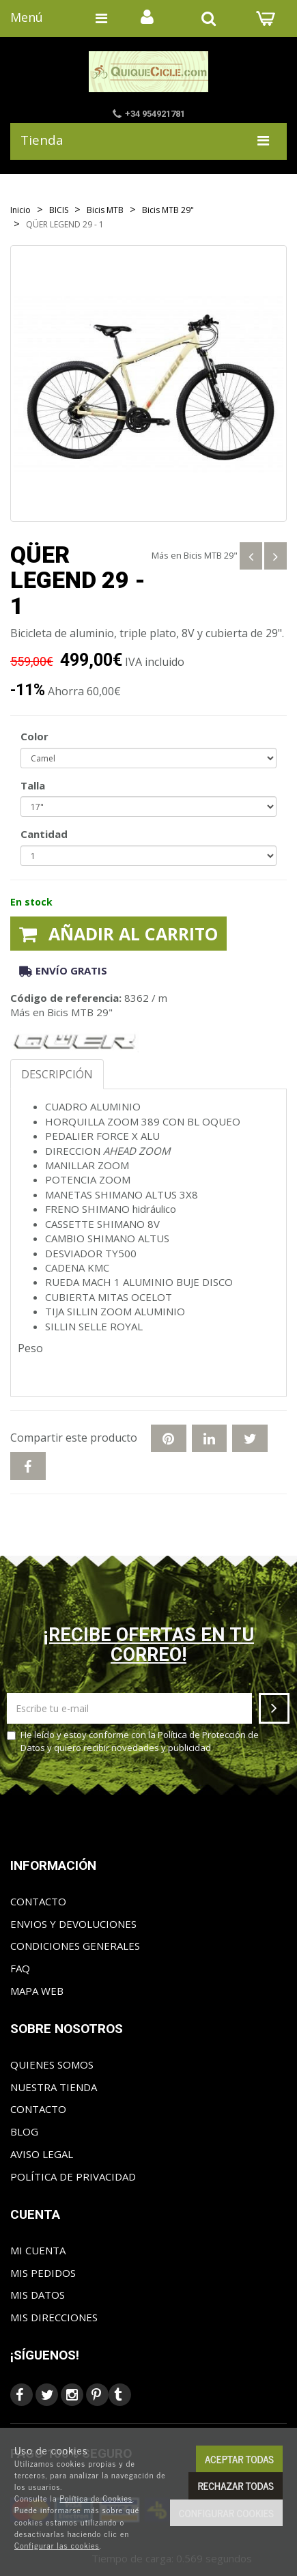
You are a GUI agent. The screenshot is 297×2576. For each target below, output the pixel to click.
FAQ (20, 1968)
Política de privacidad (73, 2176)
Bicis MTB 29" (211, 555)
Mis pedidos (43, 2273)
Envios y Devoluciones (73, 1924)
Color (34, 736)
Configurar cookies (226, 2512)
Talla (32, 785)
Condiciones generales (75, 1945)
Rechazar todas (235, 2485)
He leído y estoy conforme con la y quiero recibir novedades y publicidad (133, 1741)
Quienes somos (52, 2064)
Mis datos (37, 2294)
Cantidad (44, 834)
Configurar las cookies (57, 2545)
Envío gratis (63, 970)
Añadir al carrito (118, 933)
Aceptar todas (239, 2458)
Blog (24, 2131)
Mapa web (36, 1991)
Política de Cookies (95, 2498)
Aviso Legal (41, 2154)
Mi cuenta (38, 2250)
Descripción (57, 1074)
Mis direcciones (54, 2317)
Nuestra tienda (53, 2087)
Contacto (38, 1901)
